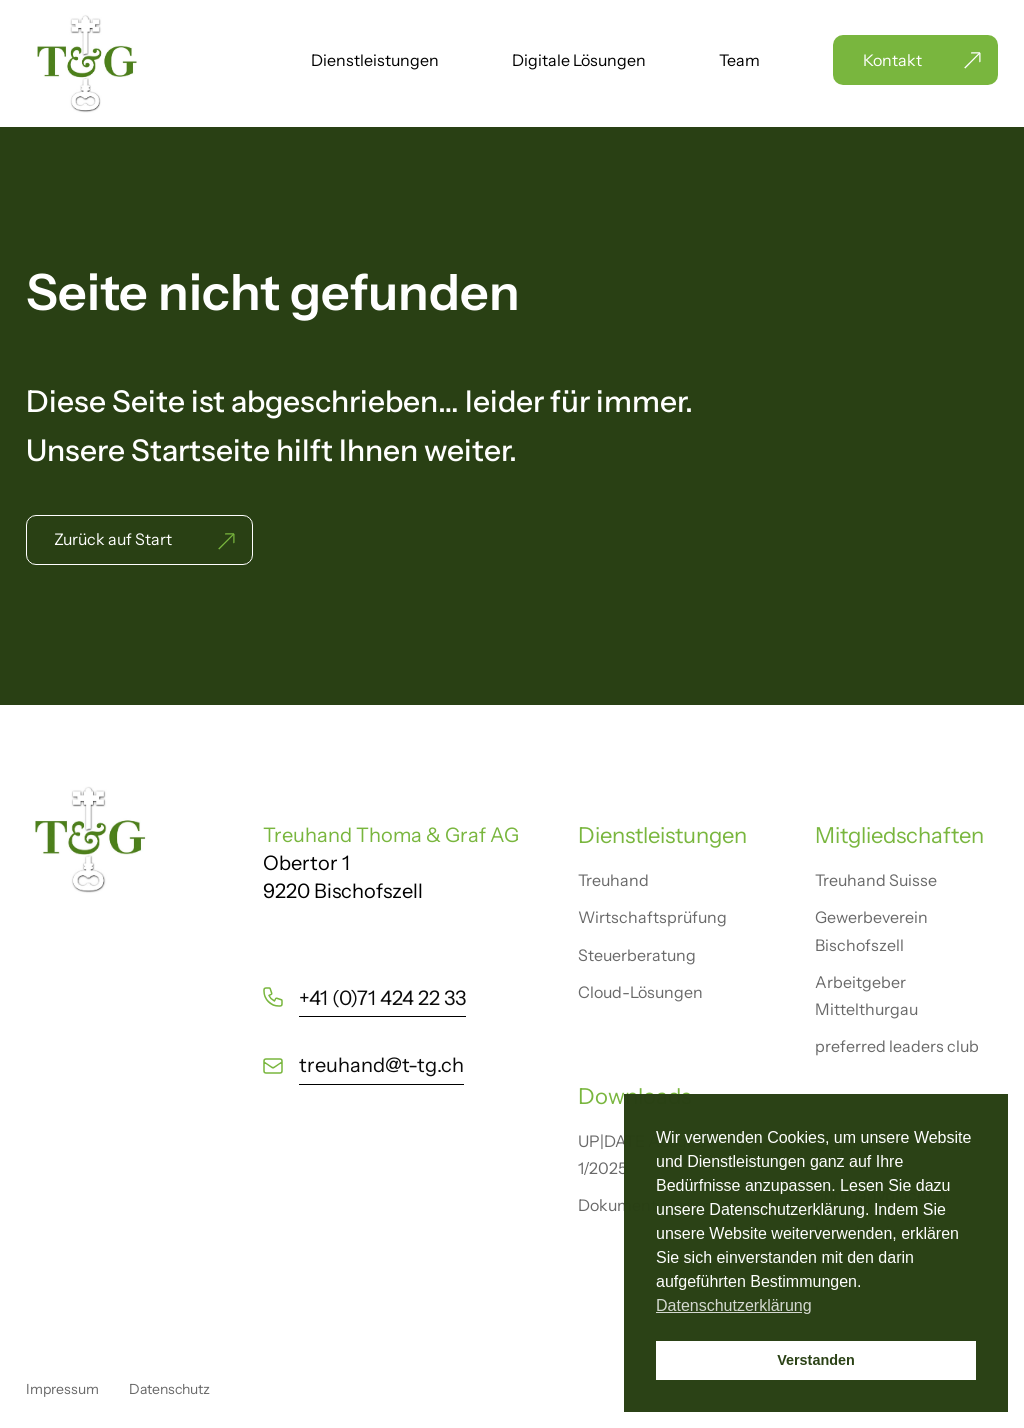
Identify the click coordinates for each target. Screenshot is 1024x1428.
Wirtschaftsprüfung (652, 917)
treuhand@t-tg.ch (381, 1065)
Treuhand (613, 880)
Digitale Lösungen (579, 61)
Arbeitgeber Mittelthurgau (866, 995)
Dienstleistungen (375, 61)
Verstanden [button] (816, 1360)
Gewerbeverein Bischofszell (871, 930)
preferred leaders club (897, 1046)
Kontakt (892, 60)
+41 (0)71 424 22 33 (382, 998)
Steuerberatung (637, 955)
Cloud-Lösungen (640, 992)
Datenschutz (169, 1389)
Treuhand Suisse (876, 880)
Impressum (62, 1389)
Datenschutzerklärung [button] (734, 1305)
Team (739, 61)
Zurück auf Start (113, 539)
